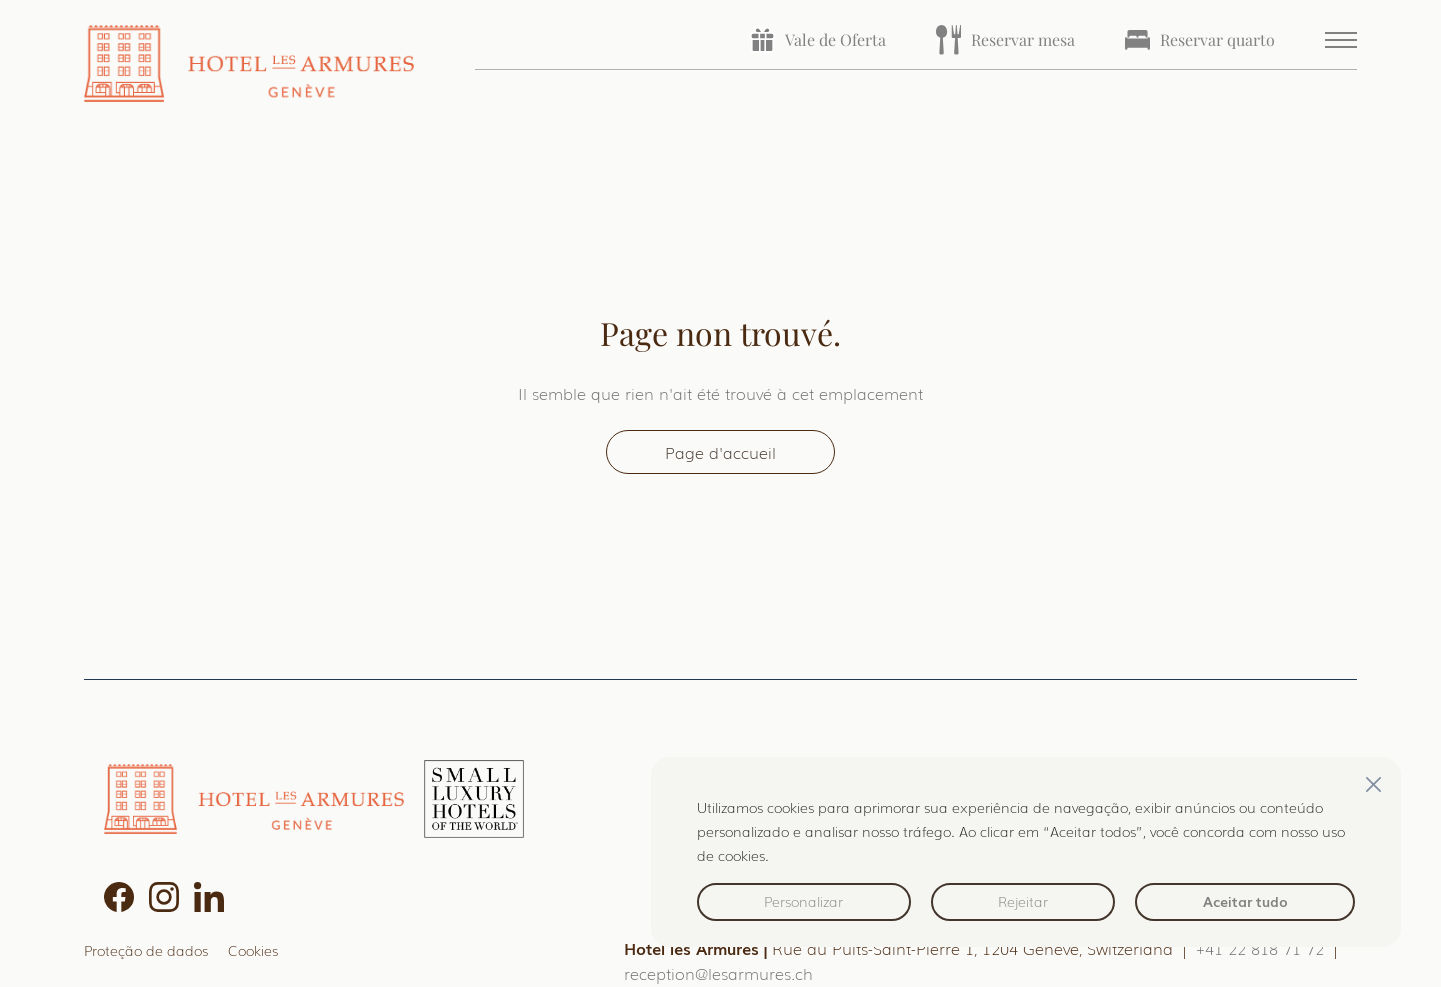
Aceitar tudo (1245, 901)
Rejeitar (1023, 901)
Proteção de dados (146, 949)
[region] (1026, 852)
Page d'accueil (720, 452)
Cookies (253, 949)
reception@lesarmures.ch (718, 973)
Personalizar (803, 901)
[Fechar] (1373, 784)
